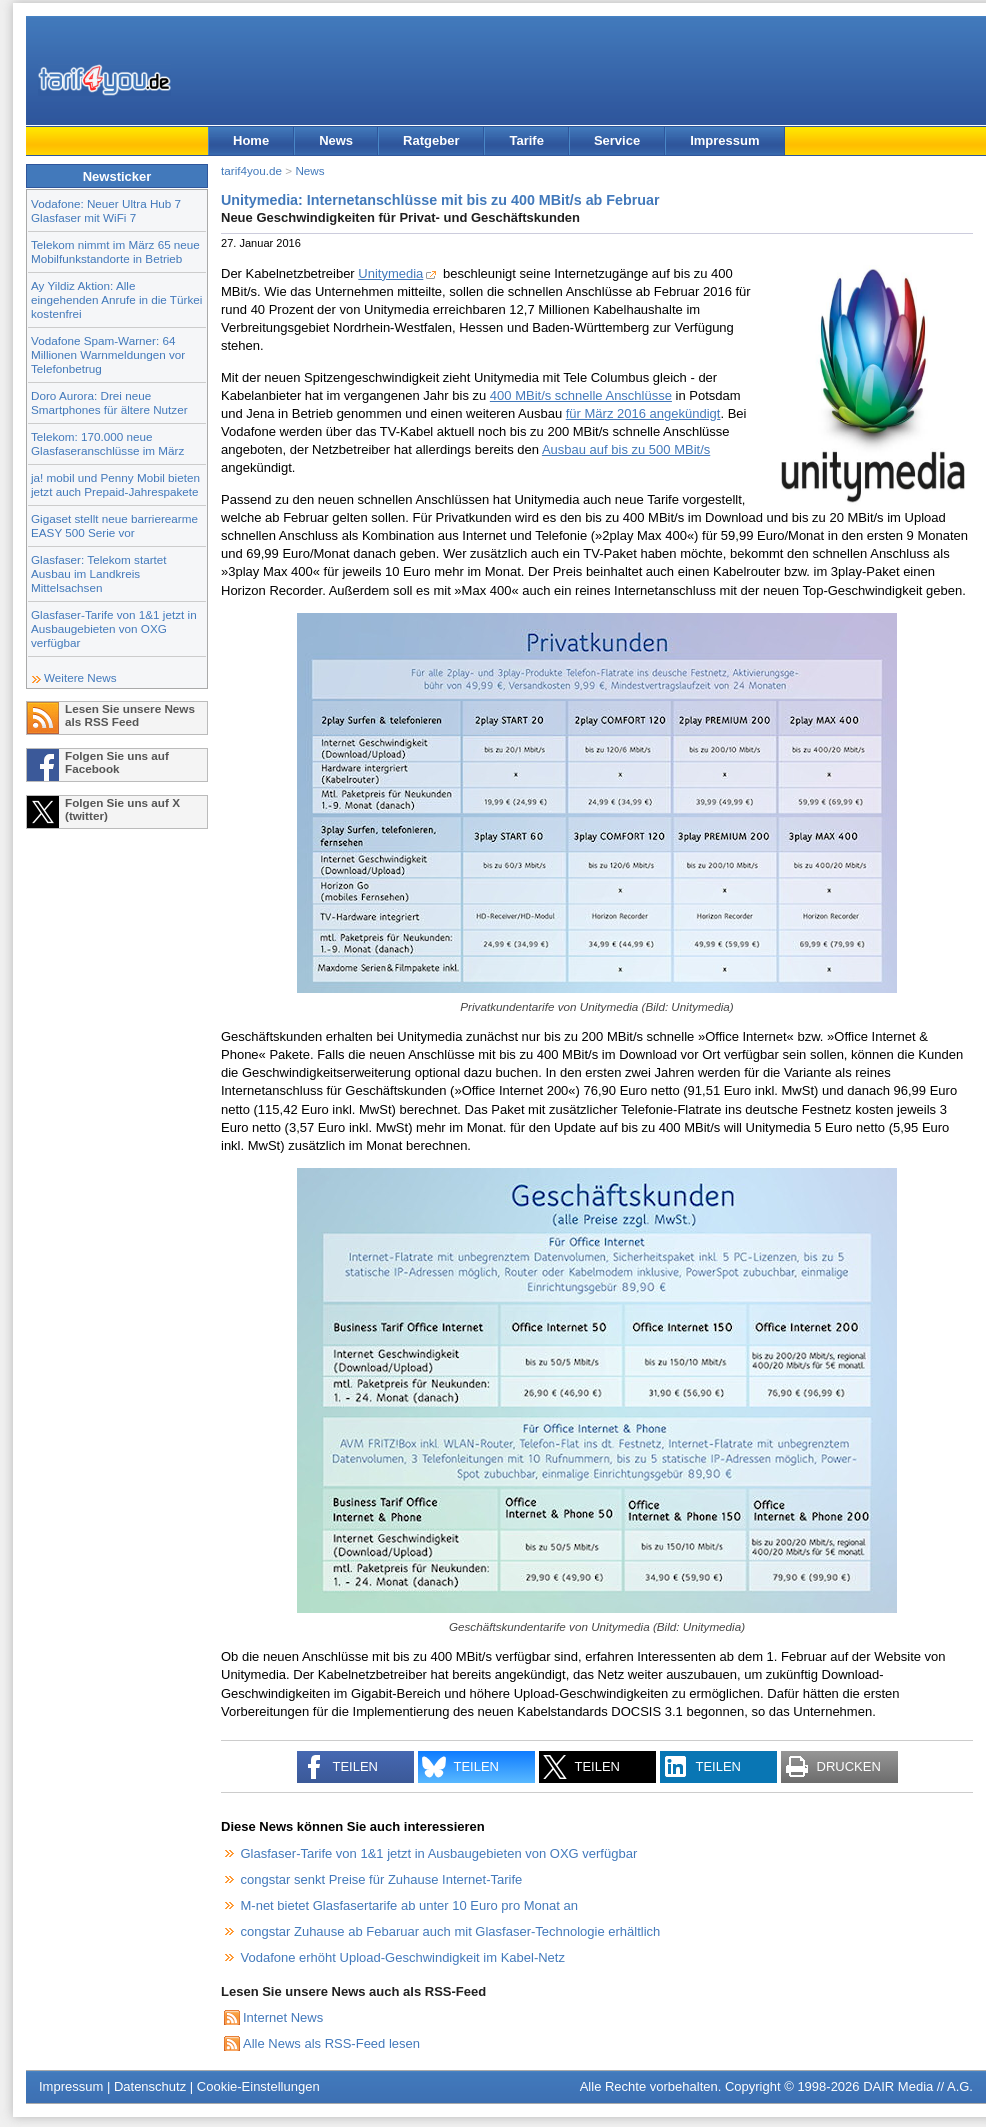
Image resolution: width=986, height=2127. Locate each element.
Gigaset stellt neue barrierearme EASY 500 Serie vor (114, 525)
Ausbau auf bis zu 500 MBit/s (626, 449)
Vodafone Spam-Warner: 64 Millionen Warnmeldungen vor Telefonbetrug (108, 354)
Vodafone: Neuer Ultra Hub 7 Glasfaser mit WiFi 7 (106, 210)
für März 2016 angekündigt (643, 413)
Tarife (526, 140)
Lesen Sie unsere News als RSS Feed (130, 715)
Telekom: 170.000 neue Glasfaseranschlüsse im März (107, 443)
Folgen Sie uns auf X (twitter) (122, 809)
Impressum (724, 140)
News (336, 140)
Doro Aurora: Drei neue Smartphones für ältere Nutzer (109, 402)
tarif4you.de (251, 170)
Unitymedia (390, 273)
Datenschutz (150, 2086)
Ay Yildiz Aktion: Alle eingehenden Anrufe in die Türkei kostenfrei (116, 299)
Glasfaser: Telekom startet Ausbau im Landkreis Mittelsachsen (99, 573)
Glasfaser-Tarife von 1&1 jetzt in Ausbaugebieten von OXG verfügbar (114, 628)
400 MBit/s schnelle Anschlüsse (581, 395)
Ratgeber (431, 140)
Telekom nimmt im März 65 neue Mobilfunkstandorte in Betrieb (115, 251)
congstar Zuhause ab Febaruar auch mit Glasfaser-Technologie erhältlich (451, 1931)
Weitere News (80, 677)
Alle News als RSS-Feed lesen (331, 2043)
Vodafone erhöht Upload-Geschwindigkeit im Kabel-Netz (403, 1957)
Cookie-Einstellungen (258, 2086)
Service (617, 140)
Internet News (283, 2017)
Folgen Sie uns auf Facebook (117, 762)
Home (251, 140)
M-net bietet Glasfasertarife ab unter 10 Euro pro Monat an (409, 1905)
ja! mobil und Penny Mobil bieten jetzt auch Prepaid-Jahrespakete (115, 484)
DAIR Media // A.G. (918, 2086)
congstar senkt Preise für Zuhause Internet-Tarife (382, 1879)
